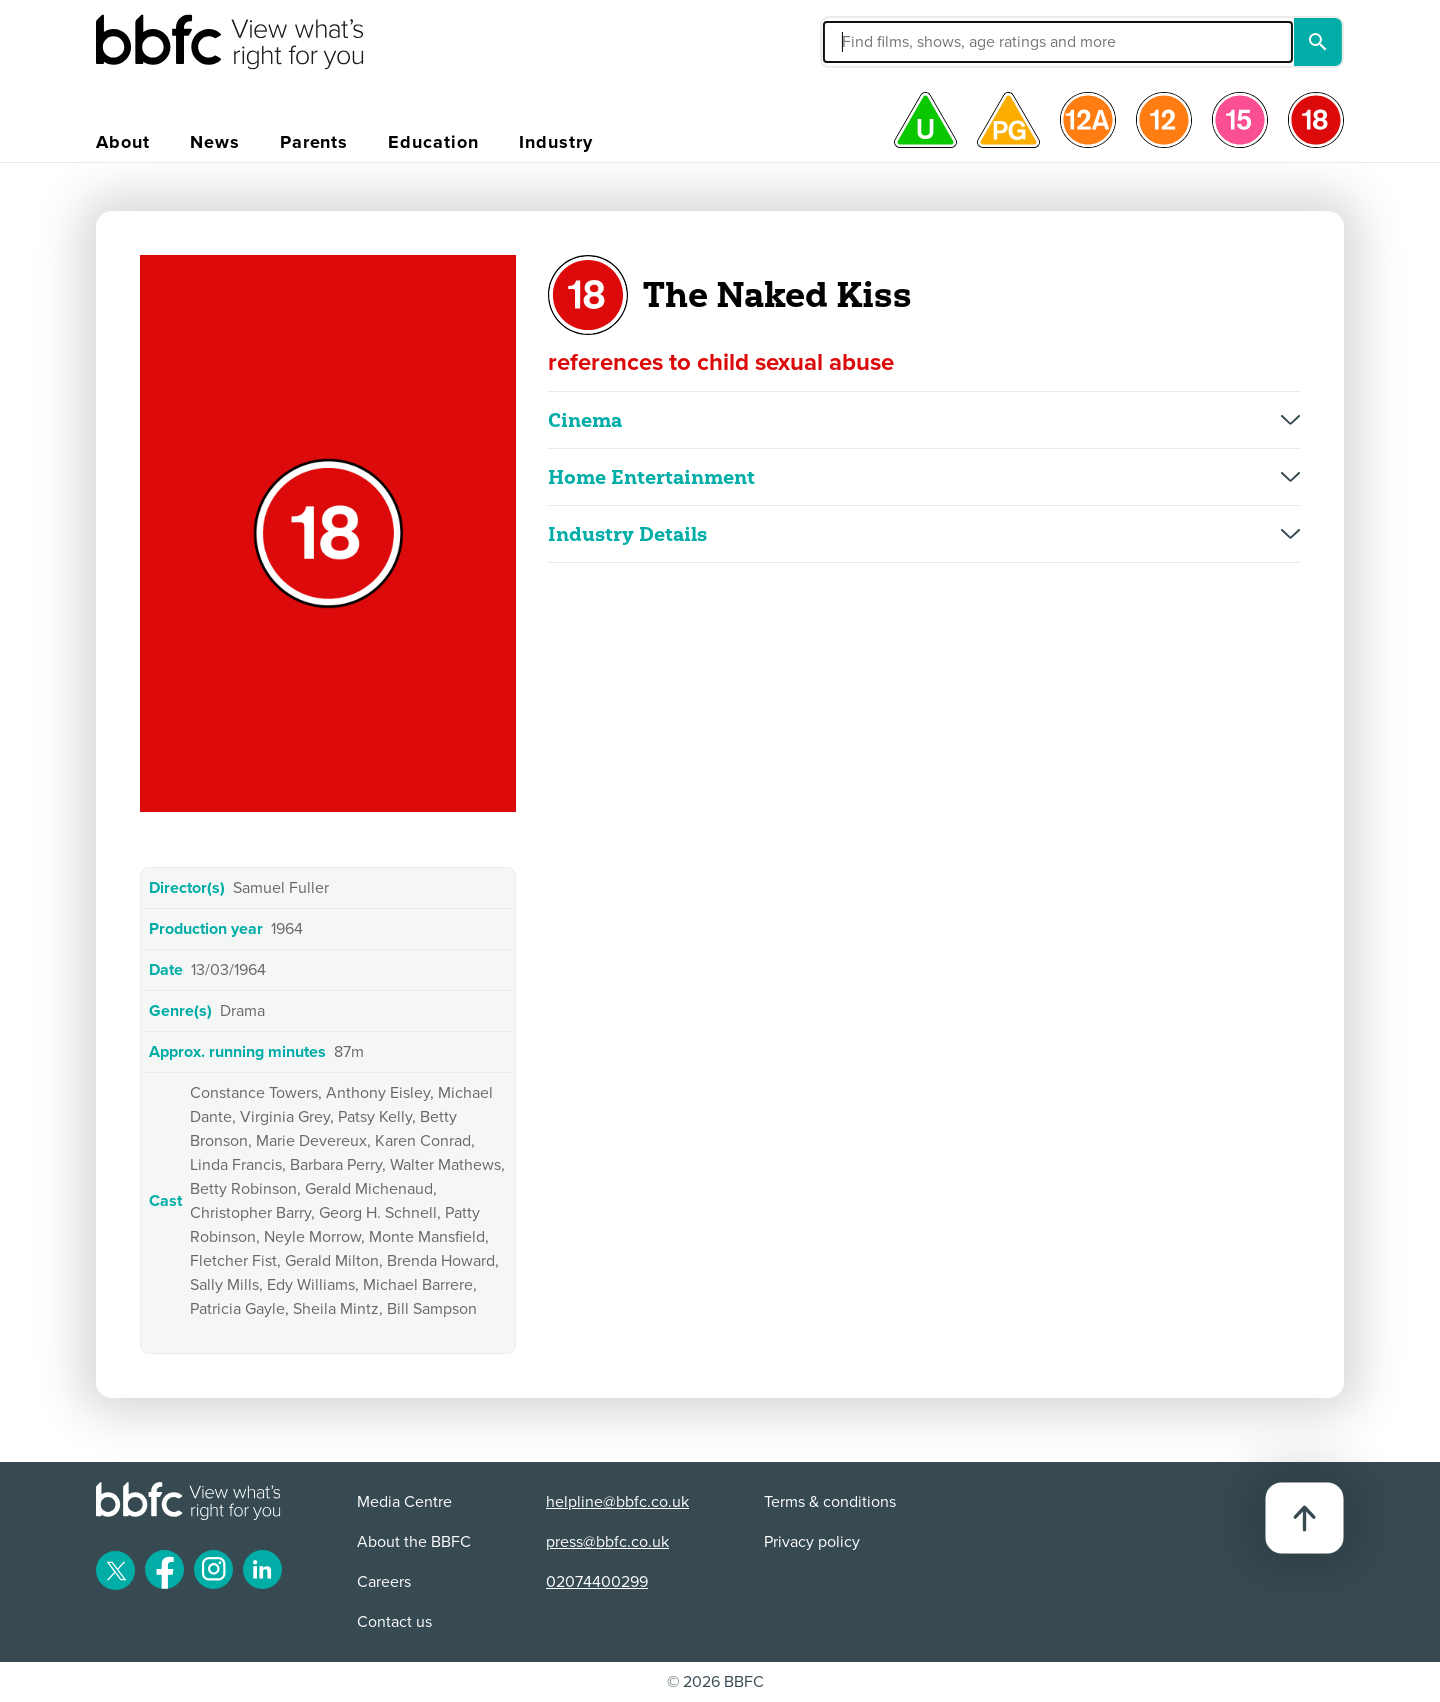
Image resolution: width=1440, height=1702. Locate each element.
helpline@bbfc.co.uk (617, 1502)
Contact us (394, 1622)
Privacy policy (812, 1542)
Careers (384, 1582)
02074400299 (597, 1582)
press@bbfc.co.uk (607, 1542)
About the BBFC (414, 1542)
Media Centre (404, 1502)
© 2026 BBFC (715, 1682)
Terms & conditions (830, 1502)
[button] (907, 42)
